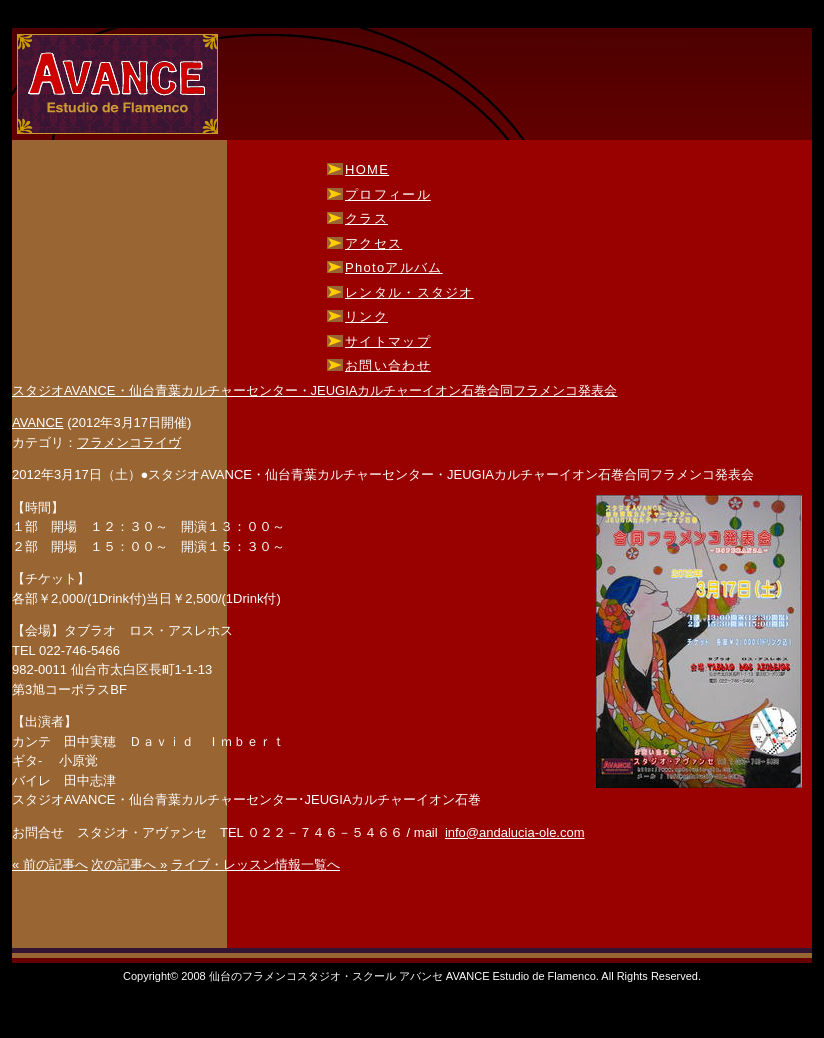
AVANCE (38, 422)
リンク (366, 316)
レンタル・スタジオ (409, 292)
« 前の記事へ (50, 864)
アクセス (373, 243)
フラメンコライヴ (129, 442)
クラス (366, 218)
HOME (367, 169)
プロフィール (388, 194)
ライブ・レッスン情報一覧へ (255, 864)
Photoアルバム (394, 267)
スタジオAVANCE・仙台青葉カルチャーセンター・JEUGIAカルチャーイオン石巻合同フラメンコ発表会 (314, 390)
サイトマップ (388, 341)
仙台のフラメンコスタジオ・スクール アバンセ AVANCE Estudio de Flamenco (118, 85)
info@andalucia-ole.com (515, 832)
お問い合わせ (388, 365)
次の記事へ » (129, 864)
